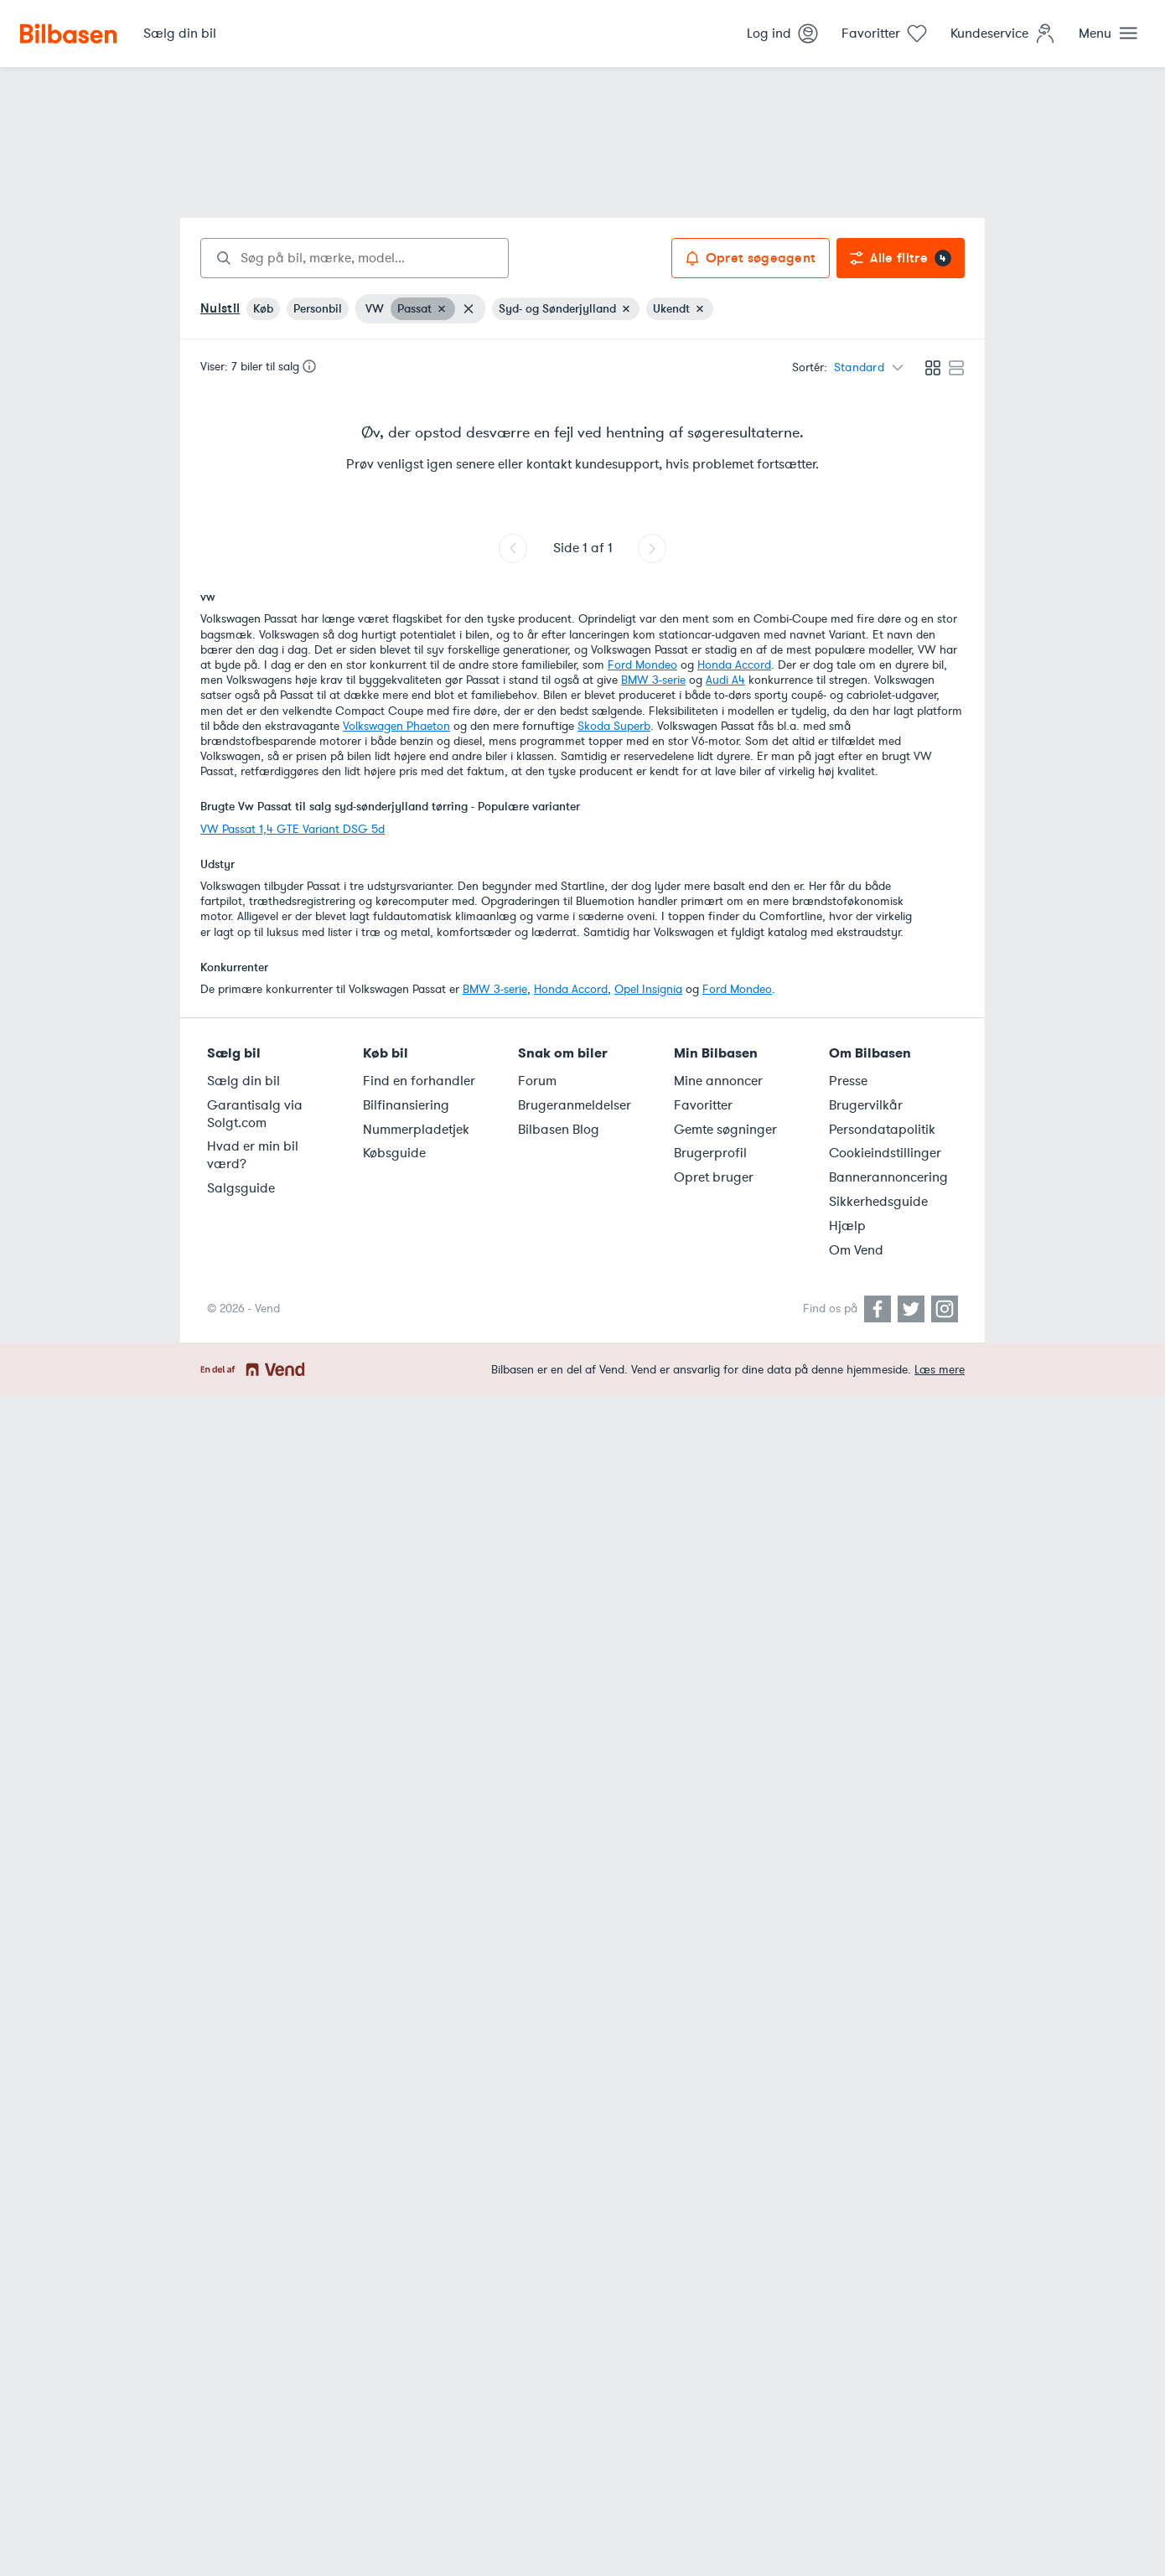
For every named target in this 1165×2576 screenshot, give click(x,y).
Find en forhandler (419, 1081)
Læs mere (939, 1370)
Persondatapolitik (882, 1129)
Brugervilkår (866, 1105)
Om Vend (856, 1250)
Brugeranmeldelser (574, 1105)
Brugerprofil (710, 1153)
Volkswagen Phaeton (396, 726)
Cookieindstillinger (885, 1153)
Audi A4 (725, 680)
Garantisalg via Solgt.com (255, 1114)
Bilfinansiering (406, 1105)
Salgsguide (241, 1188)
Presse (848, 1081)
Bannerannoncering (888, 1177)
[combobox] (354, 258)
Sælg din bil (243, 1081)
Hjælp (847, 1226)
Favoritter (703, 1105)
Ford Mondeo (642, 665)
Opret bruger (713, 1177)
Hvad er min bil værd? (252, 1155)
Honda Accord (734, 665)
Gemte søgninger (725, 1129)
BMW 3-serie (653, 680)
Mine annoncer (718, 1081)
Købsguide (394, 1153)
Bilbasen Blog (558, 1129)
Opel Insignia (648, 989)
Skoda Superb (613, 726)
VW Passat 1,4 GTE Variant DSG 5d (292, 829)
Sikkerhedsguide (878, 1201)
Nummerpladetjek (416, 1129)
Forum (537, 1081)
